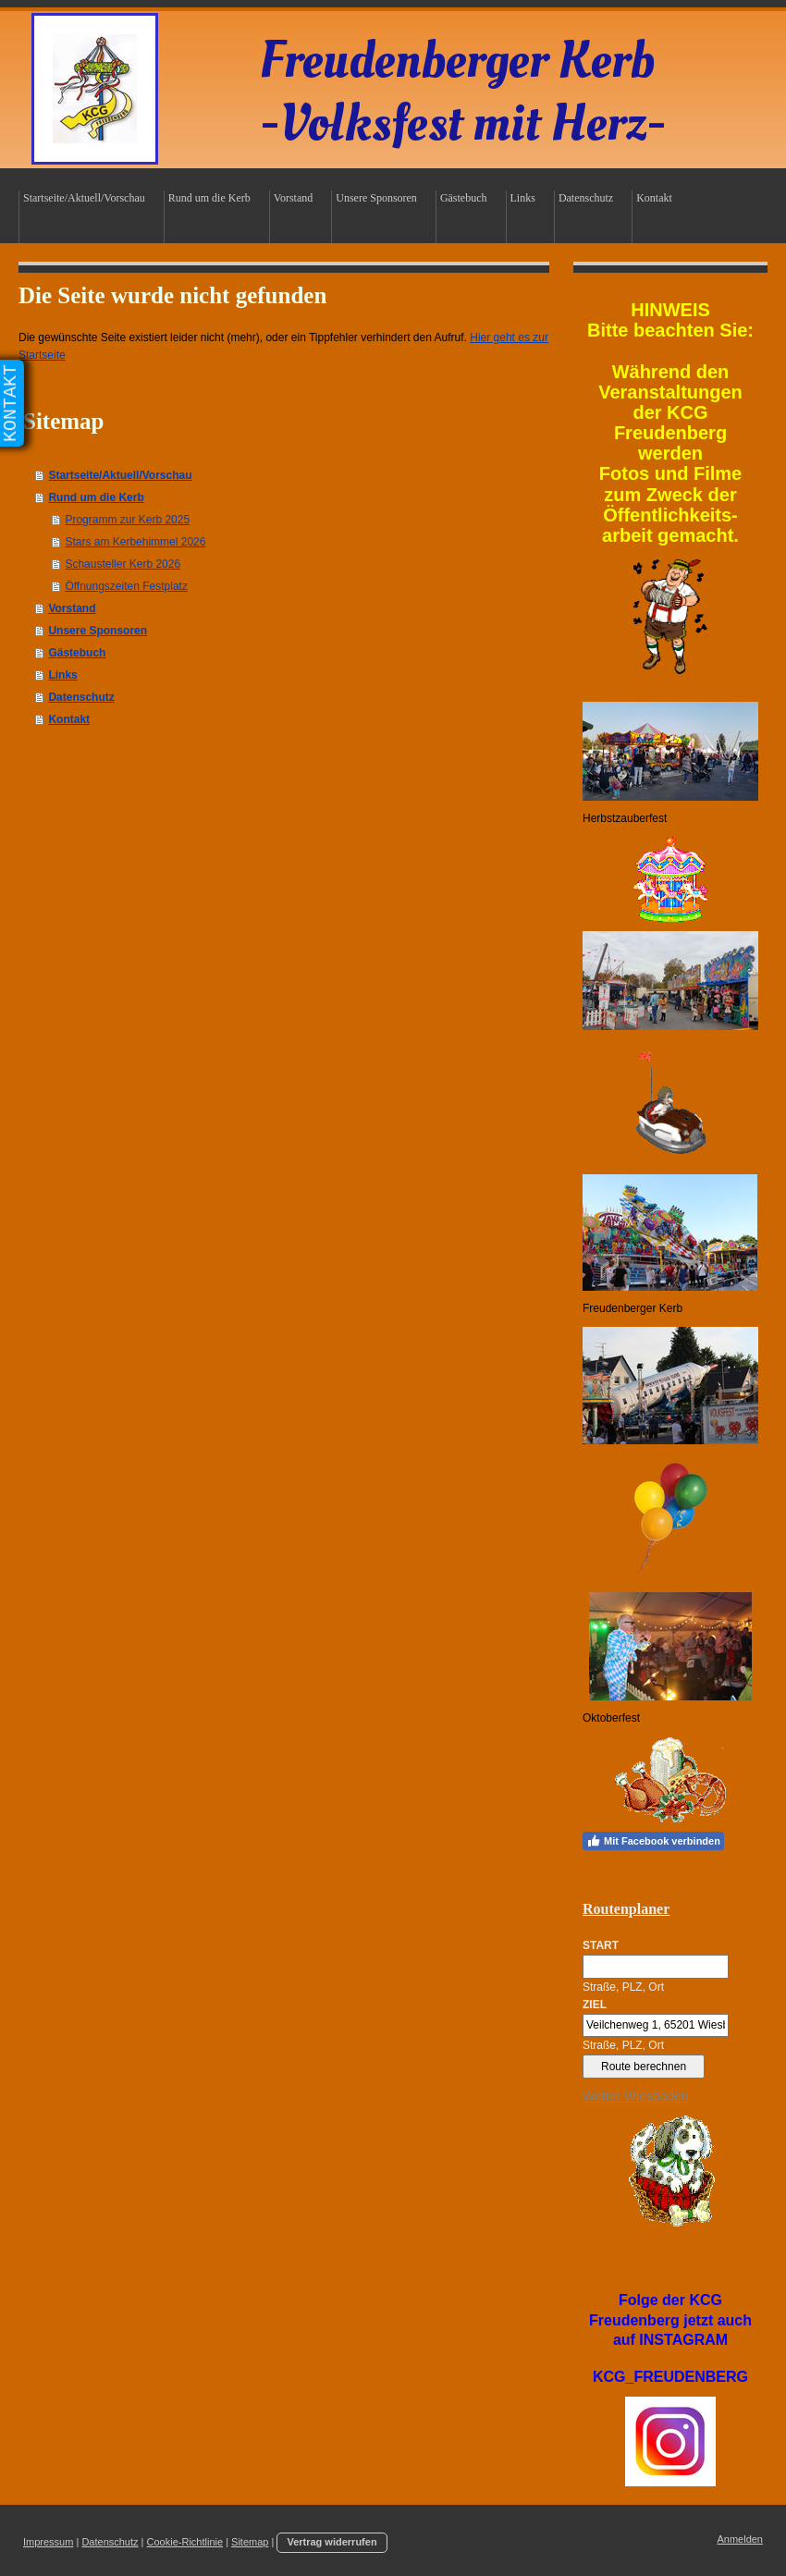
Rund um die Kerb (95, 497)
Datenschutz (81, 697)
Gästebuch (76, 652)
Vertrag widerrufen (331, 2541)
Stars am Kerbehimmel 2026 (135, 541)
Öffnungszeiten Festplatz (126, 586)
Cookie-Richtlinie (185, 2541)
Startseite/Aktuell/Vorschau (119, 475)
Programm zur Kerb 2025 (127, 519)
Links (62, 675)
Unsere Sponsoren (97, 630)
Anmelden (740, 2539)
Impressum (48, 2541)
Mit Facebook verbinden (653, 1841)
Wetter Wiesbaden (636, 2096)
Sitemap (249, 2541)
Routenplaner (626, 1909)
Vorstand (71, 608)
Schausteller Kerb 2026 (122, 564)
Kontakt (69, 719)
